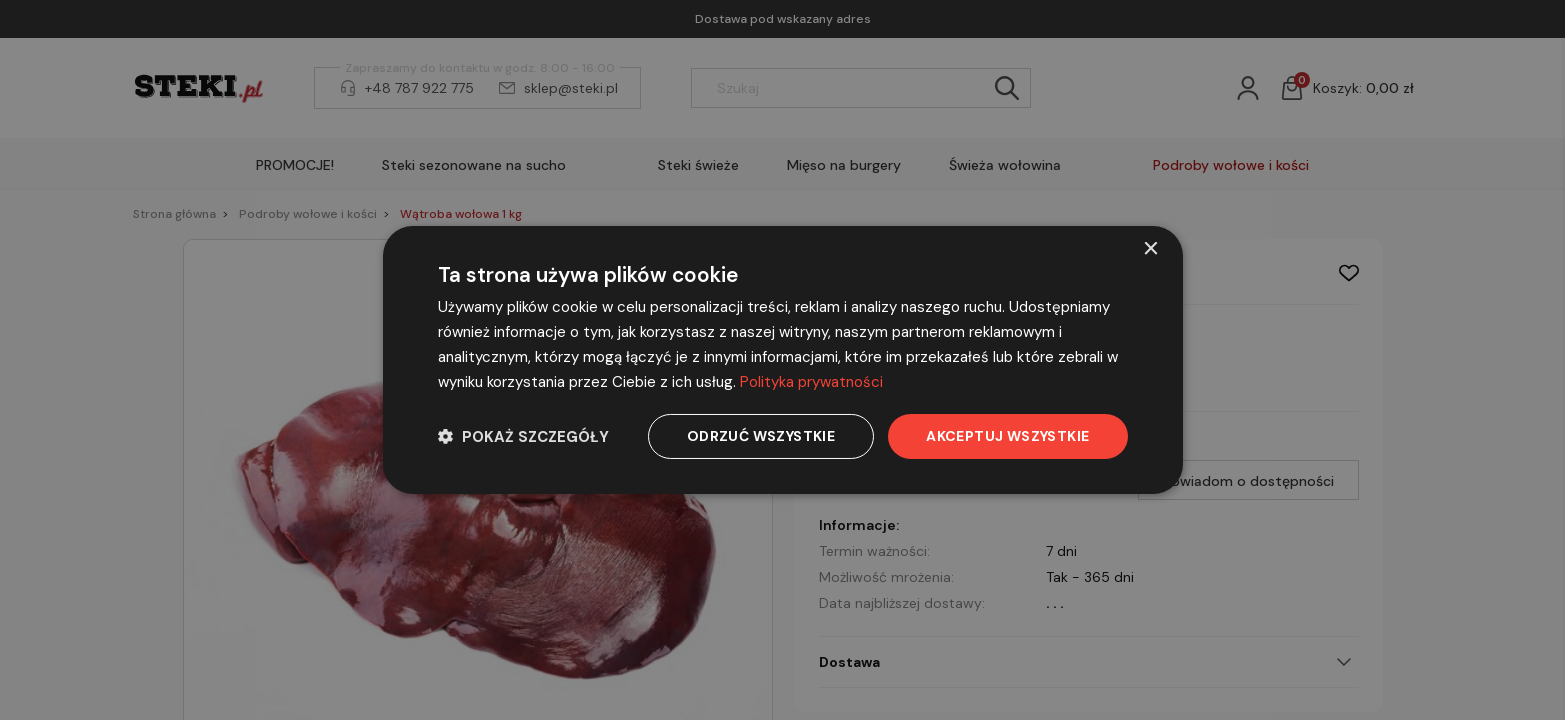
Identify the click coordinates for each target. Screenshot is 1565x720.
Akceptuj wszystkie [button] (1007, 436)
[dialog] (783, 360)
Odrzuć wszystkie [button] (761, 436)
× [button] (1150, 249)
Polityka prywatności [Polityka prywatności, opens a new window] (811, 382)
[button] (523, 436)
